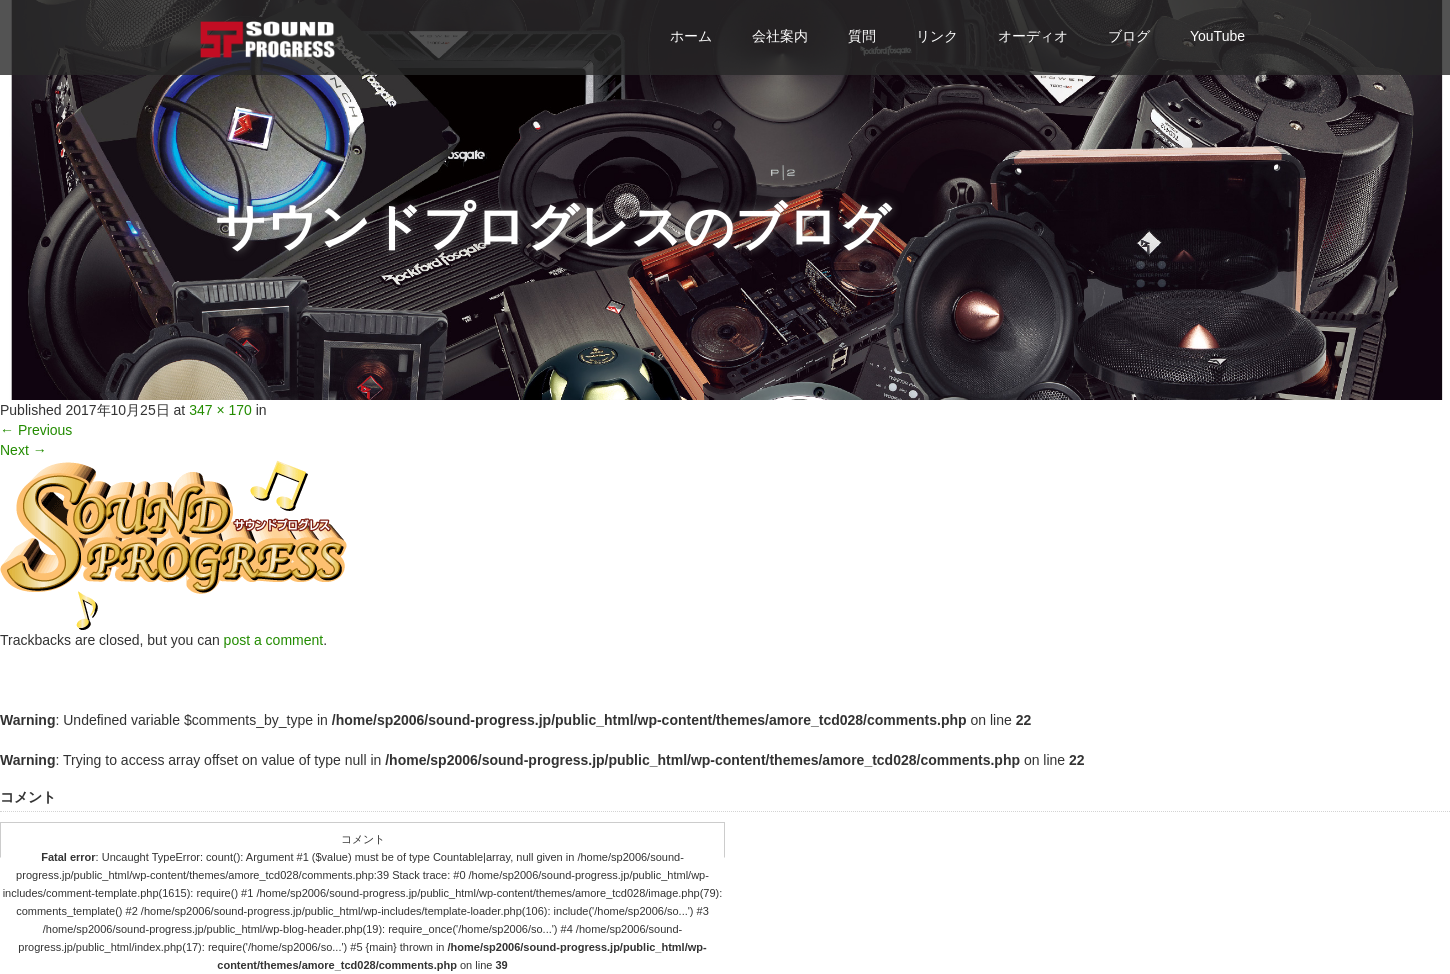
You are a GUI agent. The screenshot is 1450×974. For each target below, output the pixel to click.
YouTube (1217, 36)
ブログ (1129, 36)
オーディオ (1033, 36)
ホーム (691, 36)
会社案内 (780, 36)
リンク (937, 36)
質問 (862, 36)
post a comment (274, 640)
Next (23, 450)
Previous (36, 430)
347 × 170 (220, 410)
